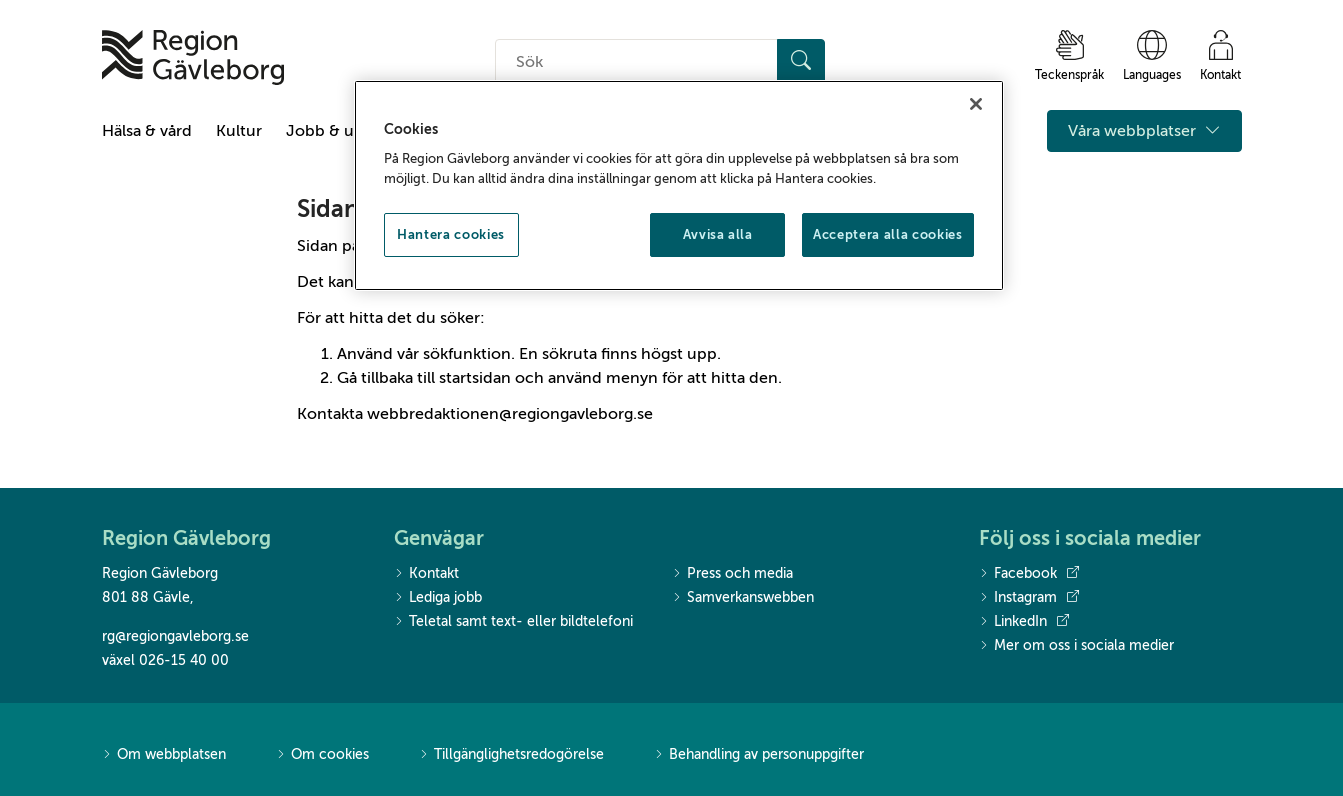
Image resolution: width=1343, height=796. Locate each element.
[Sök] (801, 62)
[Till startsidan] (193, 57)
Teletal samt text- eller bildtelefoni (513, 622)
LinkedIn (1024, 622)
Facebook (1029, 574)
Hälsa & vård (147, 131)
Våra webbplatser (1144, 131)
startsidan (475, 378)
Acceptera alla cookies (887, 234)
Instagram (1029, 598)
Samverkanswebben (743, 598)
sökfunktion (467, 354)
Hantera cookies (451, 234)
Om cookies (322, 755)
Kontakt (426, 574)
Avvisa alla (718, 234)
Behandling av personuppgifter (759, 755)
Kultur (239, 131)
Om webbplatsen (164, 755)
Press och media (732, 574)
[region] (679, 186)
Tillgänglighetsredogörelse (511, 755)
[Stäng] (976, 104)
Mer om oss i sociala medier (1076, 646)
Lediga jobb (438, 598)
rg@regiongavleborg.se (175, 636)
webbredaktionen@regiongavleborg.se (510, 414)
